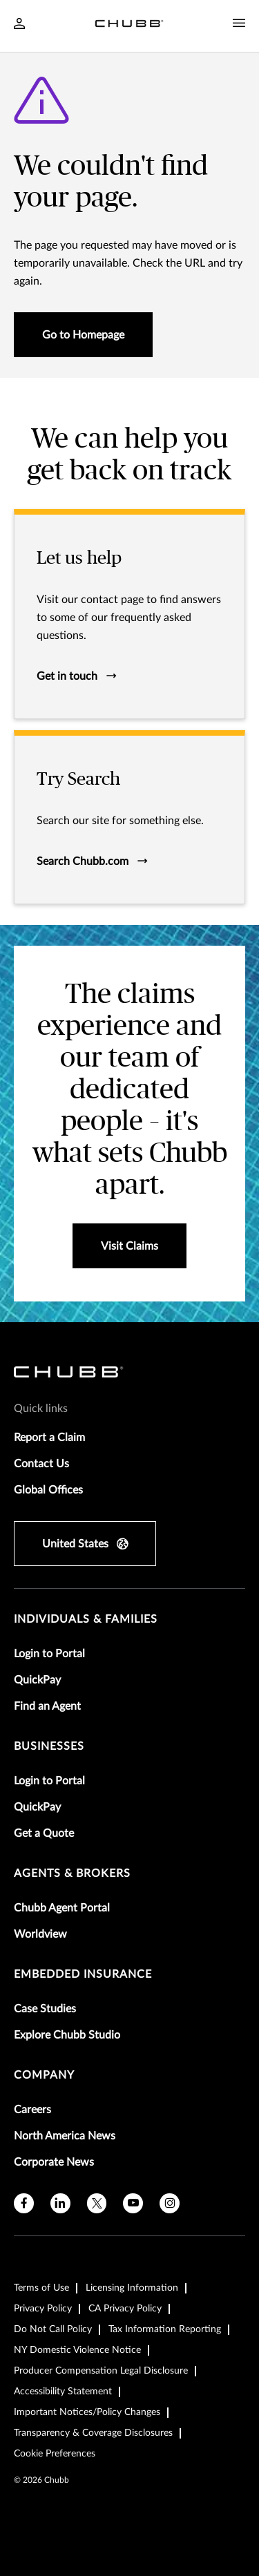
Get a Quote (44, 1833)
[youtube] (133, 2203)
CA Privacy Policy (125, 2308)
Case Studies (45, 2008)
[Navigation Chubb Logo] (129, 26)
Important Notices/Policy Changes (87, 2412)
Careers (32, 2109)
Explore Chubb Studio (67, 2035)
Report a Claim (49, 1437)
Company (44, 2075)
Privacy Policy (43, 2308)
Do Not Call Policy (53, 2329)
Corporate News (54, 2162)
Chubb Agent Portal (62, 1908)
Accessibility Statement (63, 2391)
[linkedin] (60, 2203)
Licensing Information (132, 2288)
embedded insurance (83, 1974)
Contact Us (41, 1463)
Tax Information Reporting (164, 2329)
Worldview (40, 1934)
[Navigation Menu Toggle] (239, 23)
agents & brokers (72, 1873)
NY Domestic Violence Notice (77, 2350)
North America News (64, 2135)
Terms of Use (41, 2288)
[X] (97, 2203)
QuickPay (37, 1680)
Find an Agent (47, 1706)
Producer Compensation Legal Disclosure (101, 2371)
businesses (49, 1746)
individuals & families (85, 1619)
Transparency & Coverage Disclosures (93, 2433)
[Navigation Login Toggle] (19, 24)
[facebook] (24, 2203)
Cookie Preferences (54, 2454)
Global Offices (48, 1490)
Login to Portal (49, 1653)
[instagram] (170, 2203)
